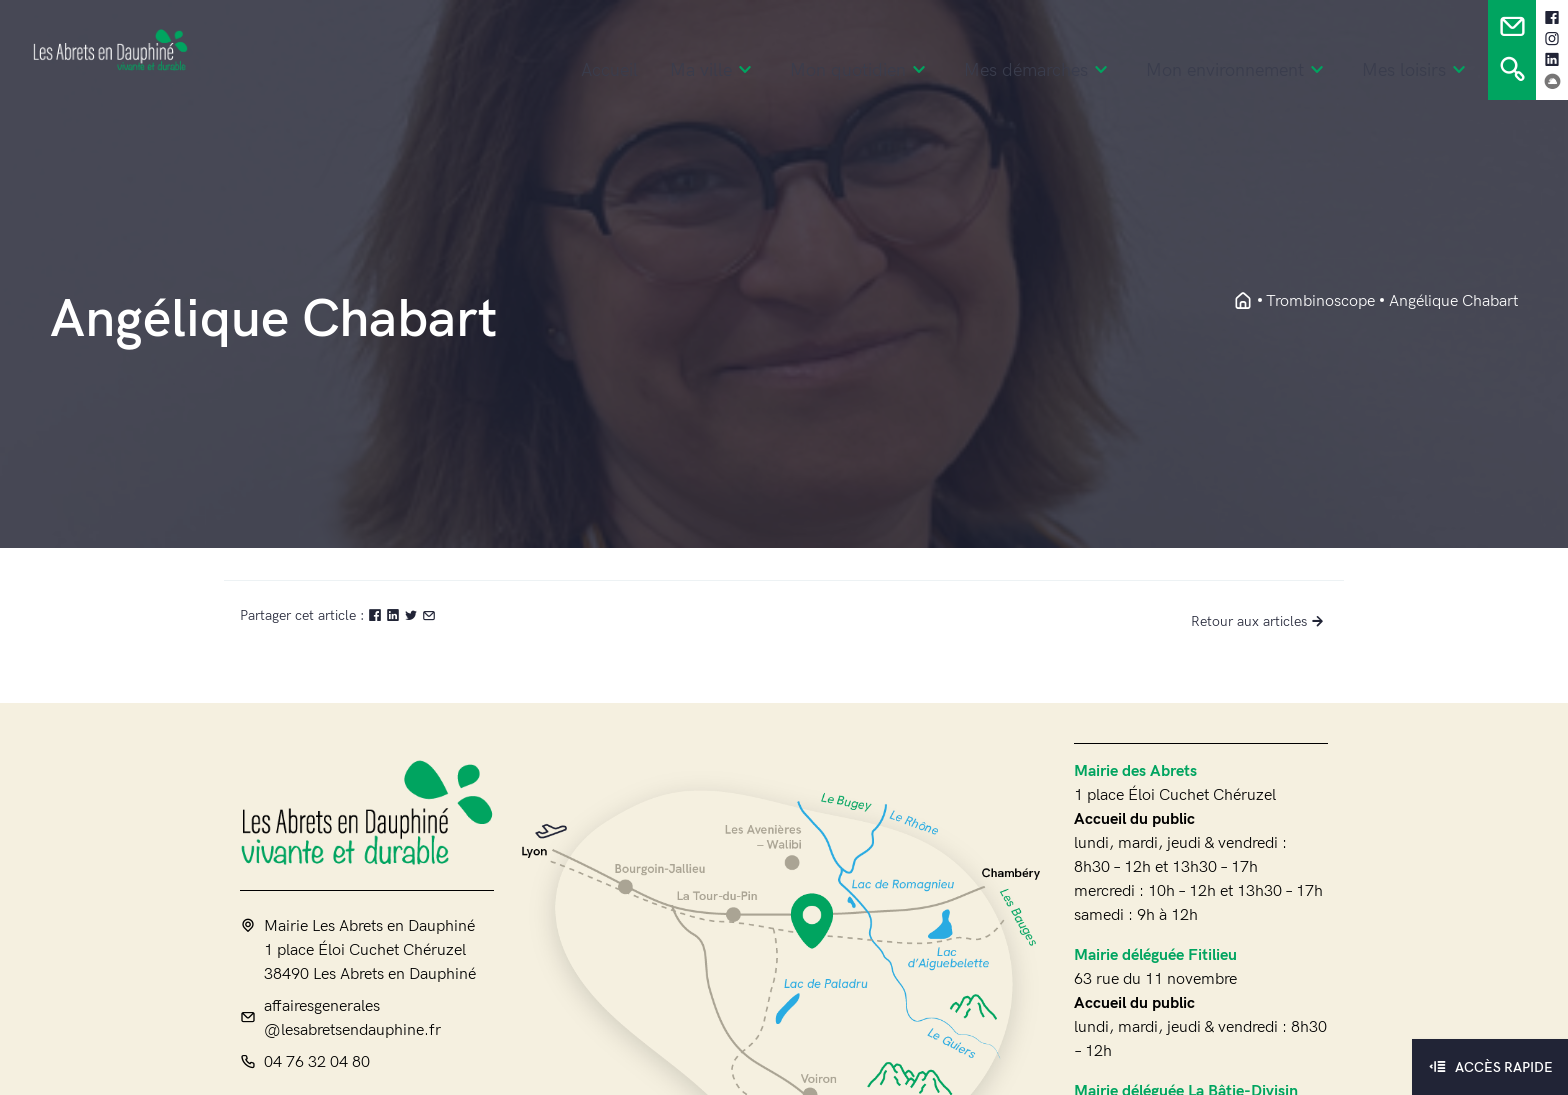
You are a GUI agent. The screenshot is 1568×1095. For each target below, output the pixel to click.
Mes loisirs (1417, 71)
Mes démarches (1039, 71)
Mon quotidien (861, 71)
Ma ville (714, 71)
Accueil (609, 71)
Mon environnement (1238, 71)
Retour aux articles (1259, 621)
